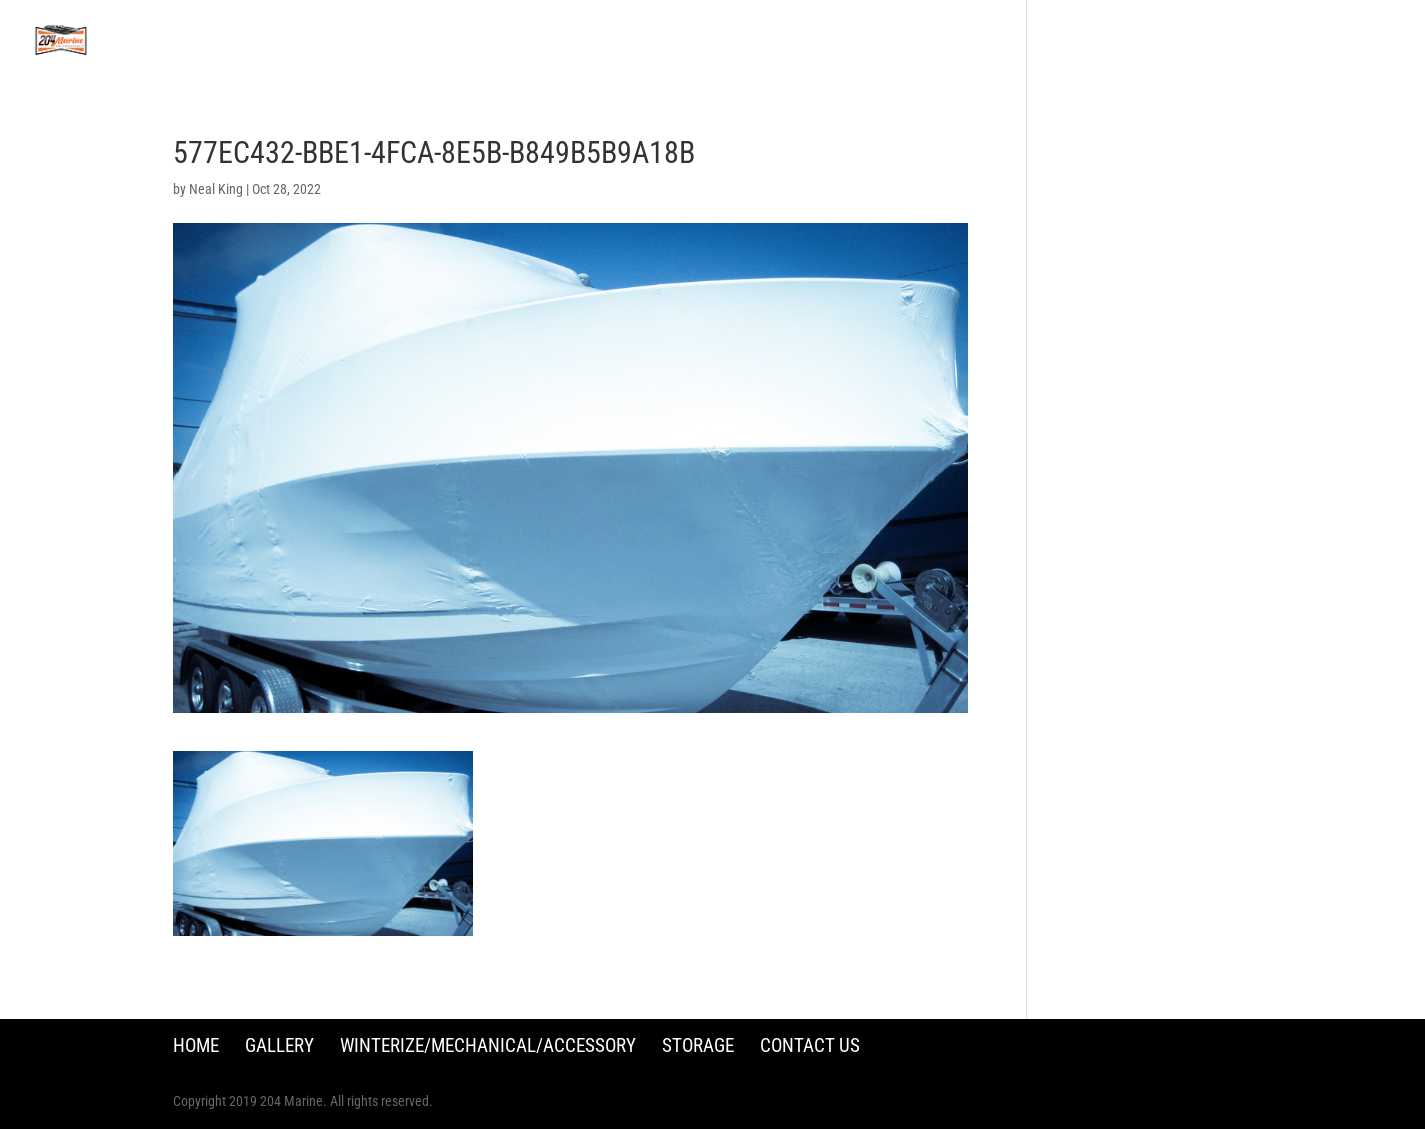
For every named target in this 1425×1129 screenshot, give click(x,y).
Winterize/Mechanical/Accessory (488, 1045)
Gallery (279, 1045)
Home (196, 1045)
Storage (698, 1045)
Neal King (216, 189)
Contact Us (810, 1045)
